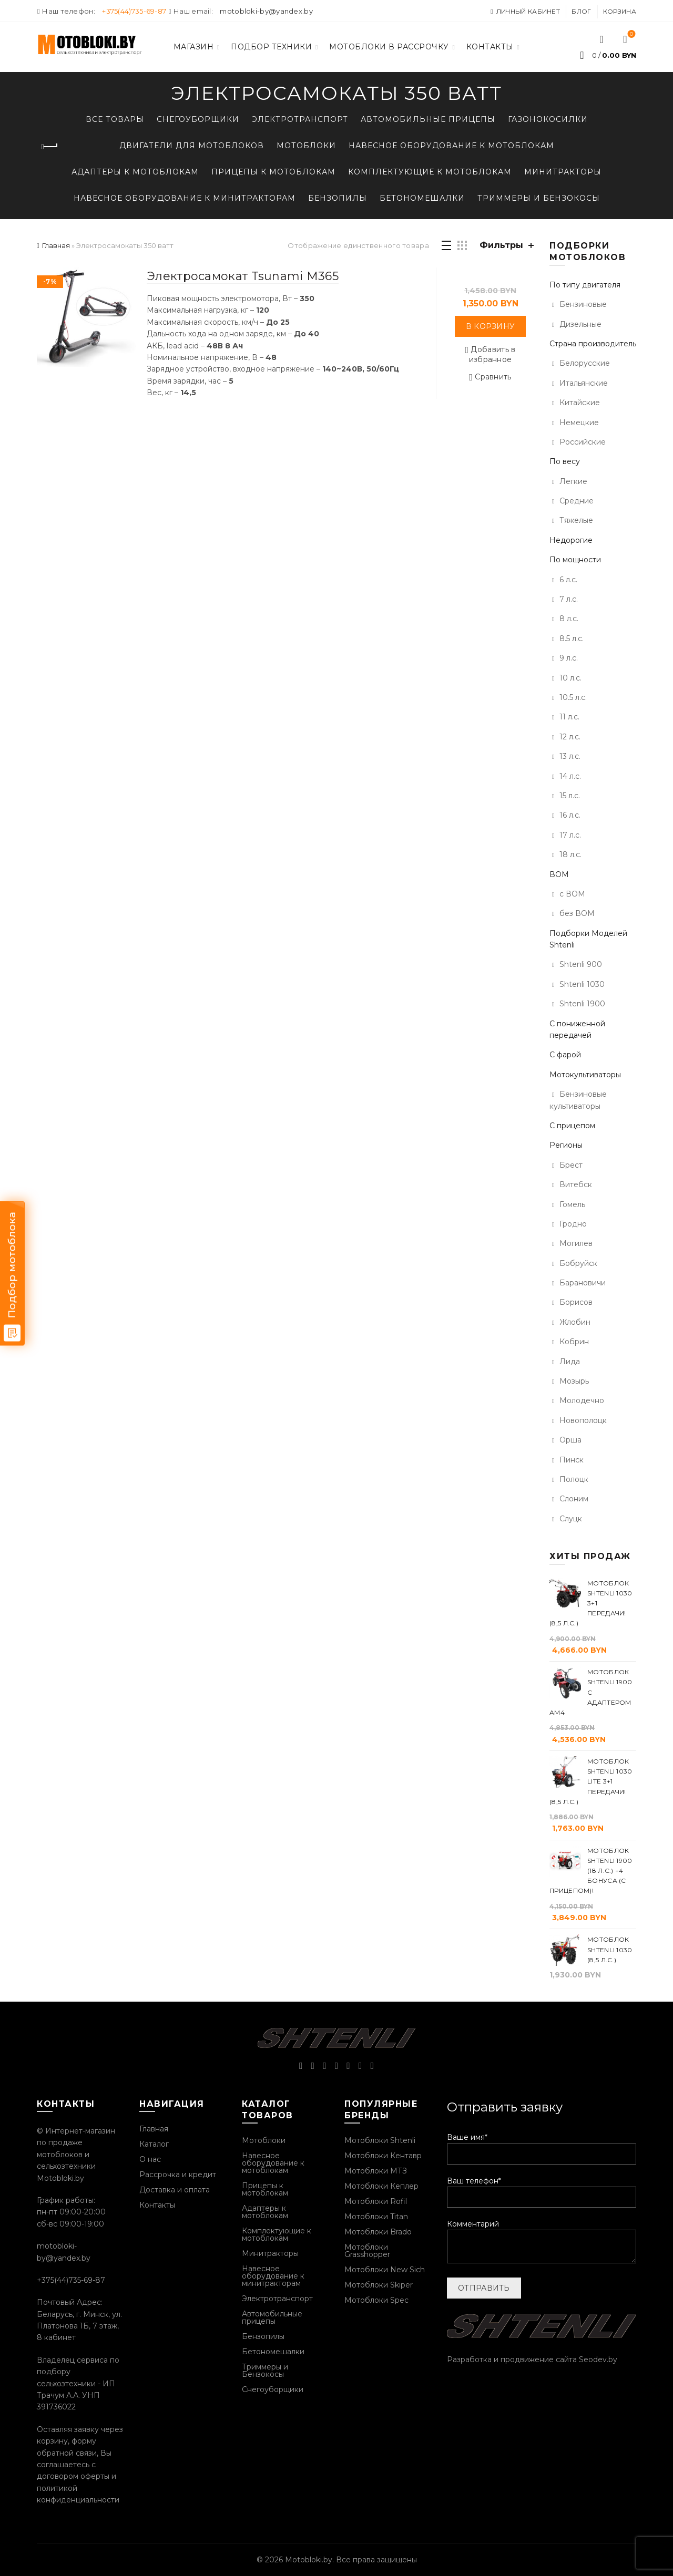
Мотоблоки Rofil (375, 2201)
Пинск (571, 1460)
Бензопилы (337, 198)
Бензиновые (583, 304)
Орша (570, 1440)
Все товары (115, 119)
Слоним (573, 1498)
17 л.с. (570, 835)
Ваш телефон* (541, 2189)
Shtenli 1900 (582, 1003)
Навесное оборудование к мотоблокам (451, 145)
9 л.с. (568, 658)
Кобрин (574, 1341)
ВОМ (559, 874)
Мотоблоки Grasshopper (367, 2250)
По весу (564, 461)
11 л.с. (569, 717)
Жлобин (574, 1322)
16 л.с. (569, 815)
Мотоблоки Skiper (378, 2285)
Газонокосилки (548, 119)
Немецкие (579, 422)
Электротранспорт (300, 119)
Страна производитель (592, 343)
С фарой (565, 1054)
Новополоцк (583, 1420)
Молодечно (581, 1400)
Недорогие (571, 540)
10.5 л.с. (573, 697)
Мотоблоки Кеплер (381, 2186)
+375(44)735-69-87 (134, 11)
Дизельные (580, 324)
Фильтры (501, 245)
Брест (571, 1165)
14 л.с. (570, 776)
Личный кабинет (525, 11)
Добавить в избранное (492, 354)
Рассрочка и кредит (177, 2174)
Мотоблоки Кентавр (383, 2155)
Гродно (573, 1224)
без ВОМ (577, 913)
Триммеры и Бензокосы (538, 198)
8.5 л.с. (571, 638)
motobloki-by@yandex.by (266, 11)
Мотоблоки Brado (378, 2232)
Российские (582, 442)
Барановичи (582, 1282)
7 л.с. (568, 599)
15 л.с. (569, 795)
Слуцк (570, 1518)
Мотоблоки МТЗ (375, 2171)
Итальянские (583, 383)
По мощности (575, 559)
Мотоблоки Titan (376, 2216)
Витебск (575, 1184)
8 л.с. (568, 618)
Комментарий (541, 2242)
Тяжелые (576, 520)
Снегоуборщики (198, 119)
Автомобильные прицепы (428, 119)
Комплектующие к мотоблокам (430, 172)
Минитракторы (562, 172)
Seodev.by (598, 2359)
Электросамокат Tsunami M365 (243, 276)
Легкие (573, 481)
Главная (56, 245)
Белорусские (584, 363)
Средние (576, 501)
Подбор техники (271, 46)
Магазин (194, 46)
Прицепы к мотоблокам (273, 172)
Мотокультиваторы (585, 1074)
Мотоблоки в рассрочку (389, 46)
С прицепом (572, 1125)
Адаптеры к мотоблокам (135, 172)
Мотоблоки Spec (376, 2300)
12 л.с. (569, 736)
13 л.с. (569, 756)
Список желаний (631, 35)
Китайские (579, 402)
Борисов (576, 1302)
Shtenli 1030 (582, 984)
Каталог (154, 2144)
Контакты (490, 46)
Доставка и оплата (174, 2189)
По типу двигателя (584, 285)
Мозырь (574, 1381)
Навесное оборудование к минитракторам (184, 198)
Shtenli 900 (580, 964)
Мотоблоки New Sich (384, 2269)
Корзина (619, 11)
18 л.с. (570, 854)
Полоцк (573, 1479)
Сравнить (493, 377)
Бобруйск (578, 1263)
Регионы (566, 1145)
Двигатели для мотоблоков (191, 145)
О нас (150, 2159)
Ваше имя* (541, 2145)
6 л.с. (568, 579)
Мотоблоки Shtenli (379, 2140)
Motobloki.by (308, 2559)
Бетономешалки (422, 198)
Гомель (572, 1204)
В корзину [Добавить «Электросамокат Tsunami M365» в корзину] (490, 326)
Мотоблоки (306, 145)
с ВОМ (572, 894)
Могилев (576, 1243)
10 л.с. (570, 678)
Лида (569, 1361)
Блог (581, 11)
